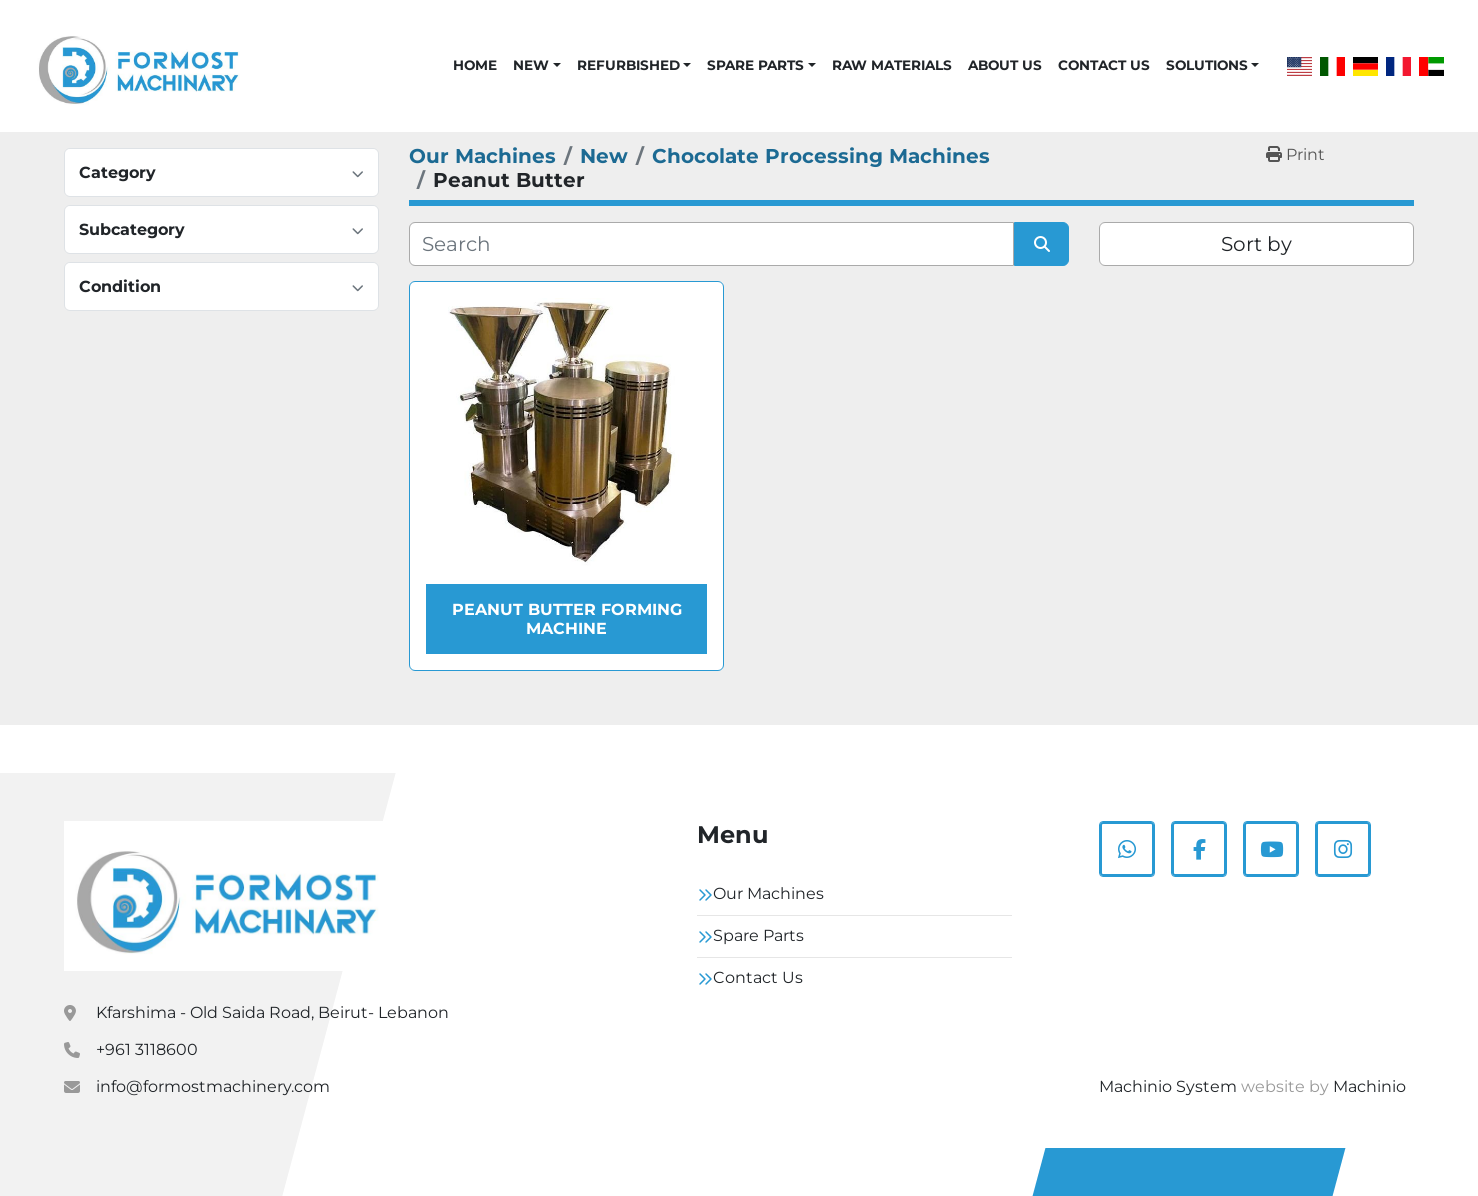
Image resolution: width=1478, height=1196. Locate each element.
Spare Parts (755, 65)
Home (475, 65)
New (531, 65)
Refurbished (628, 65)
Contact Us (1104, 65)
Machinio (1369, 1086)
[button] (536, 65)
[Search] (711, 244)
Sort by (1256, 244)
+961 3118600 (147, 1049)
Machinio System (1168, 1086)
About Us (1005, 65)
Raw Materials (892, 65)
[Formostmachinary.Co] (226, 896)
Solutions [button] (1207, 65)
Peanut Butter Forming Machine (567, 619)
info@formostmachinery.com (213, 1086)
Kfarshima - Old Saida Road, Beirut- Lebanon (272, 1012)
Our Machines (768, 893)
